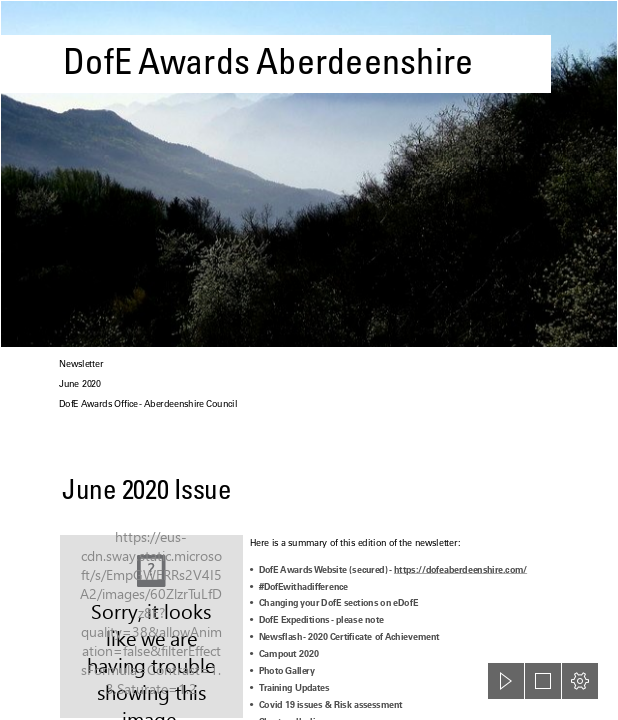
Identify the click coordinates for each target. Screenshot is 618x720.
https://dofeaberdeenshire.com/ (460, 569)
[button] (506, 681)
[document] (309, 360)
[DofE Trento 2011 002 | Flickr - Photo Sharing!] (309, 174)
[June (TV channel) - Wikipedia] (151, 626)
